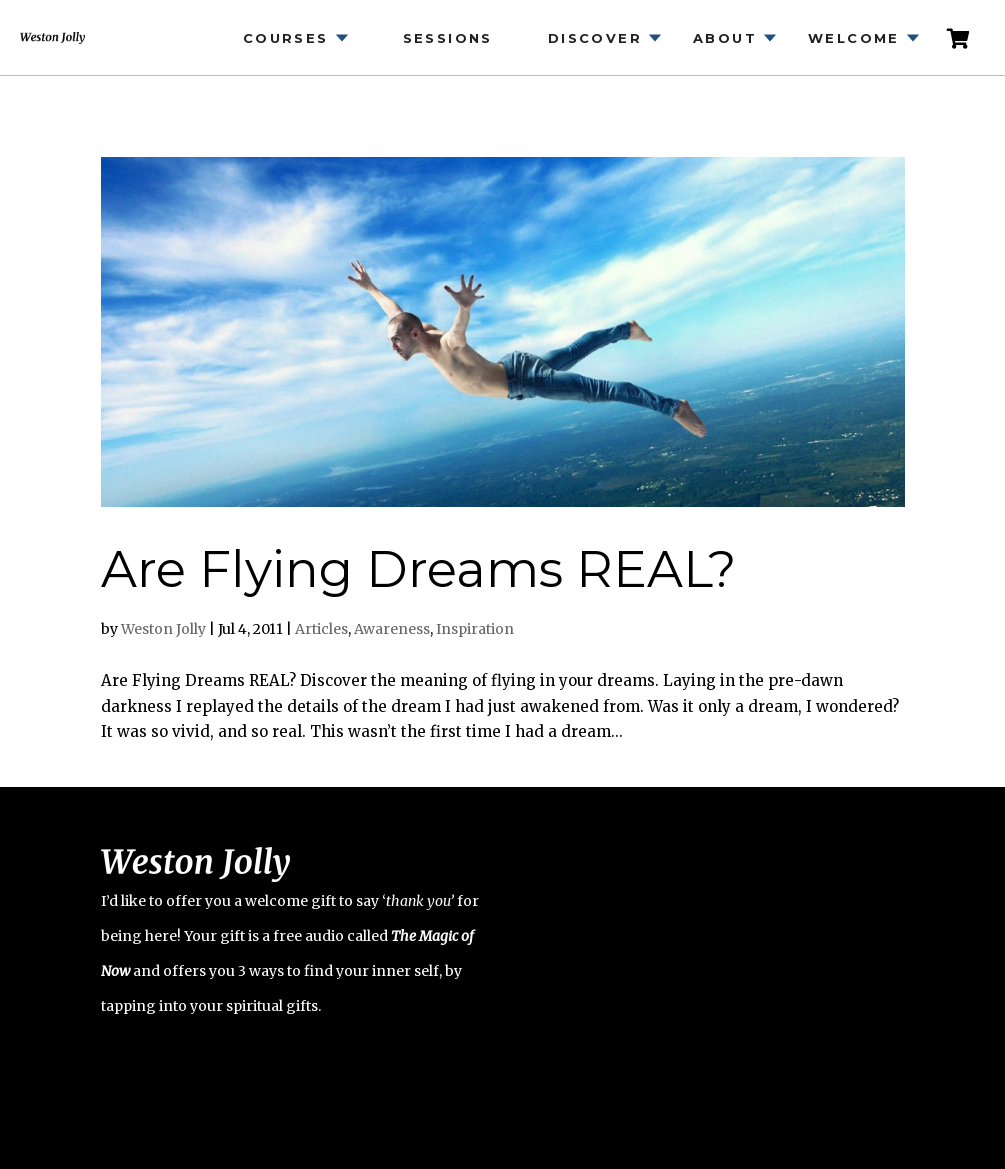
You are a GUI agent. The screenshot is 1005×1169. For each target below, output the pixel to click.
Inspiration (475, 629)
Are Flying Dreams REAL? (418, 569)
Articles (321, 629)
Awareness (392, 629)
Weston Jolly (163, 629)
